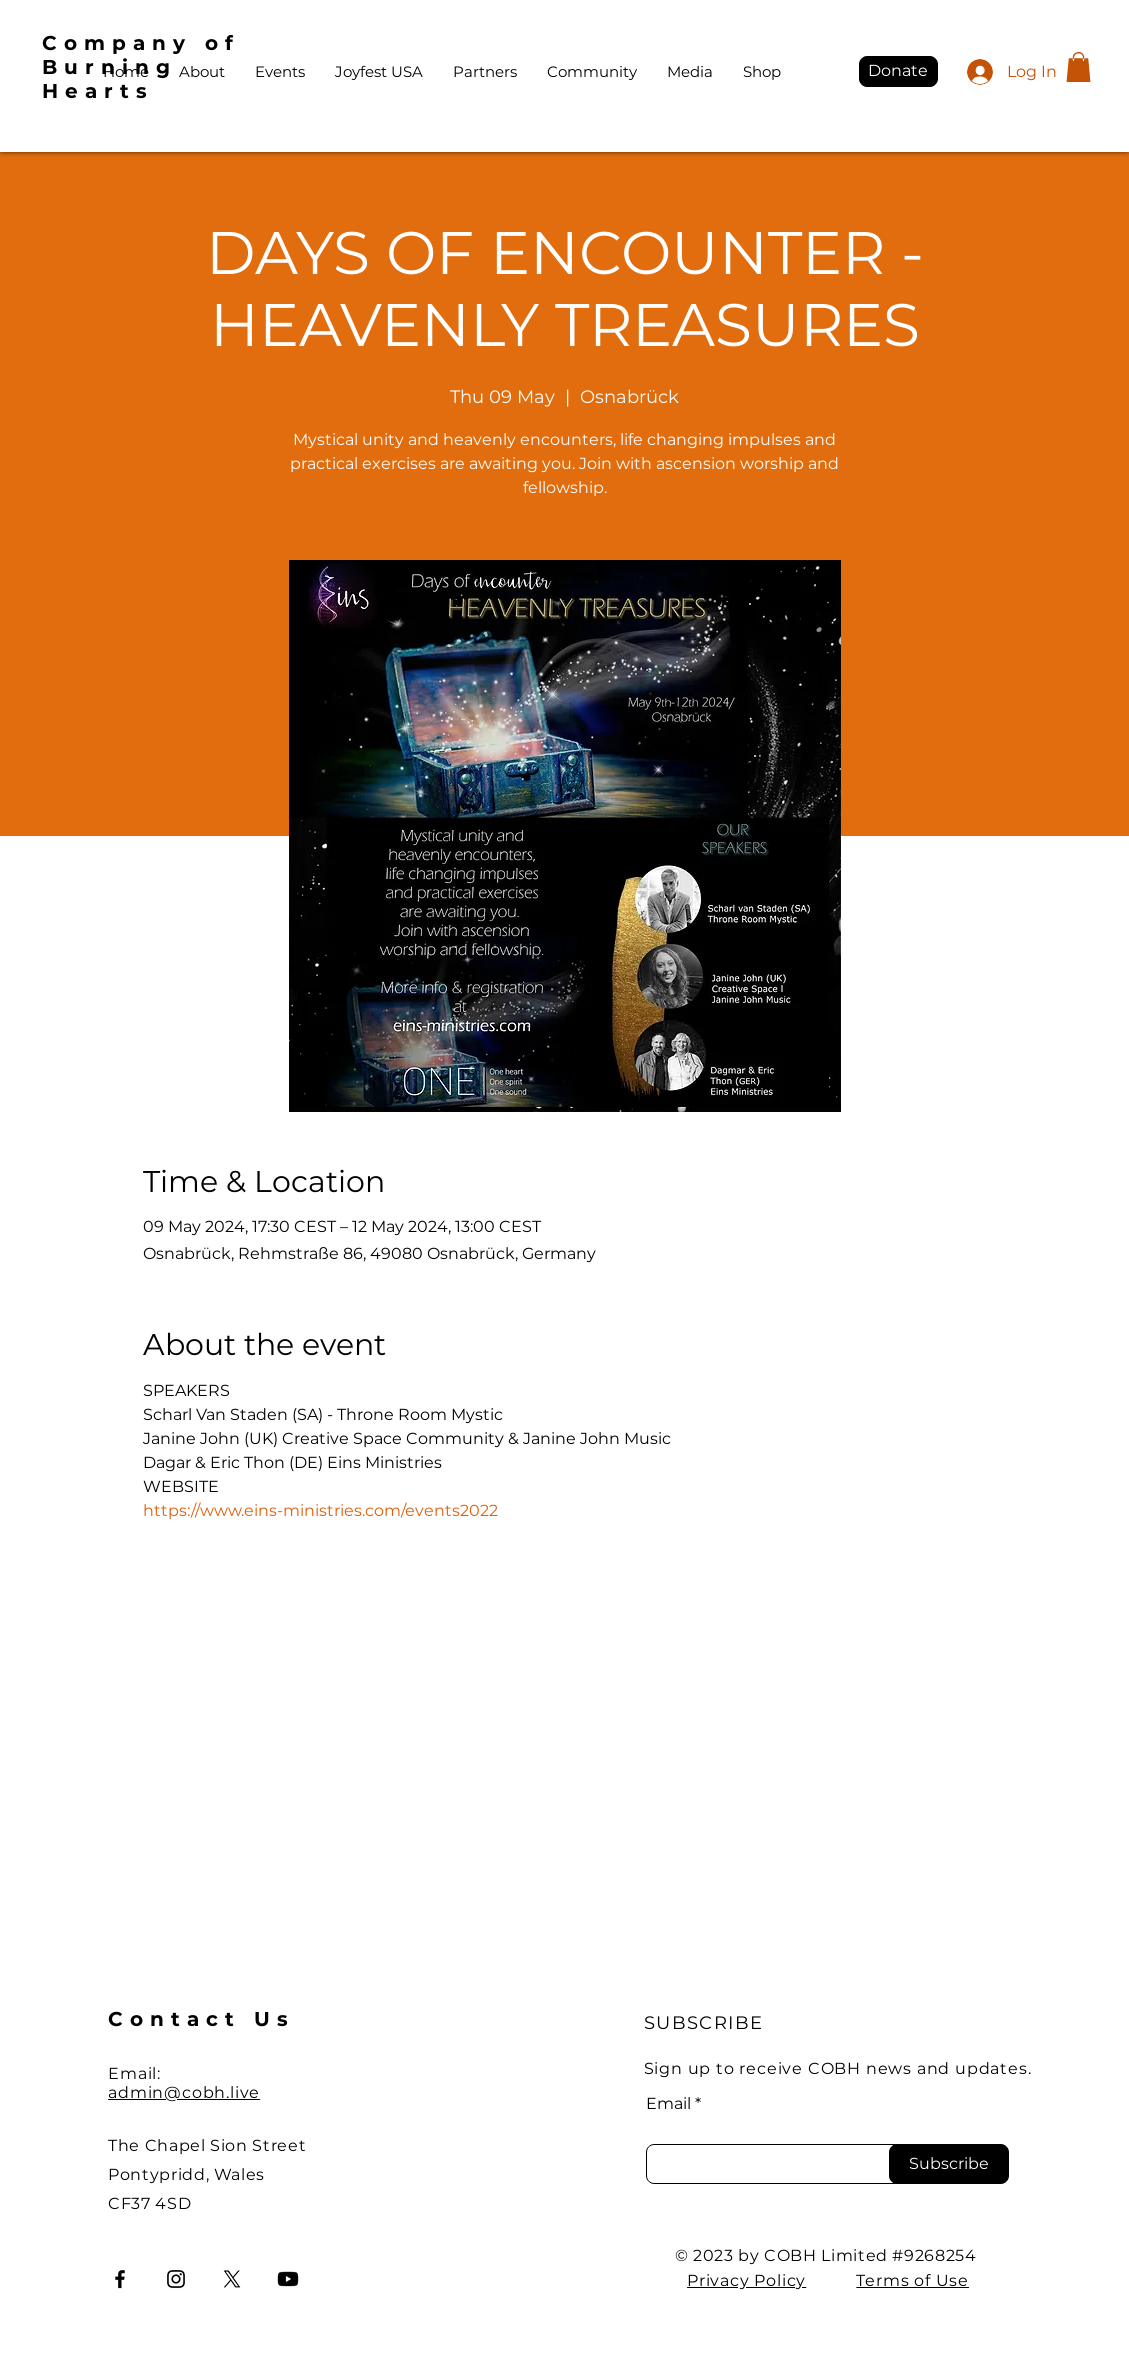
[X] (232, 2279)
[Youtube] (288, 2279)
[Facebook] (120, 2279)
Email (668, 2104)
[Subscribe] (949, 2164)
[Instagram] (176, 2279)
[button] (1078, 67)
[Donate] (898, 71)
